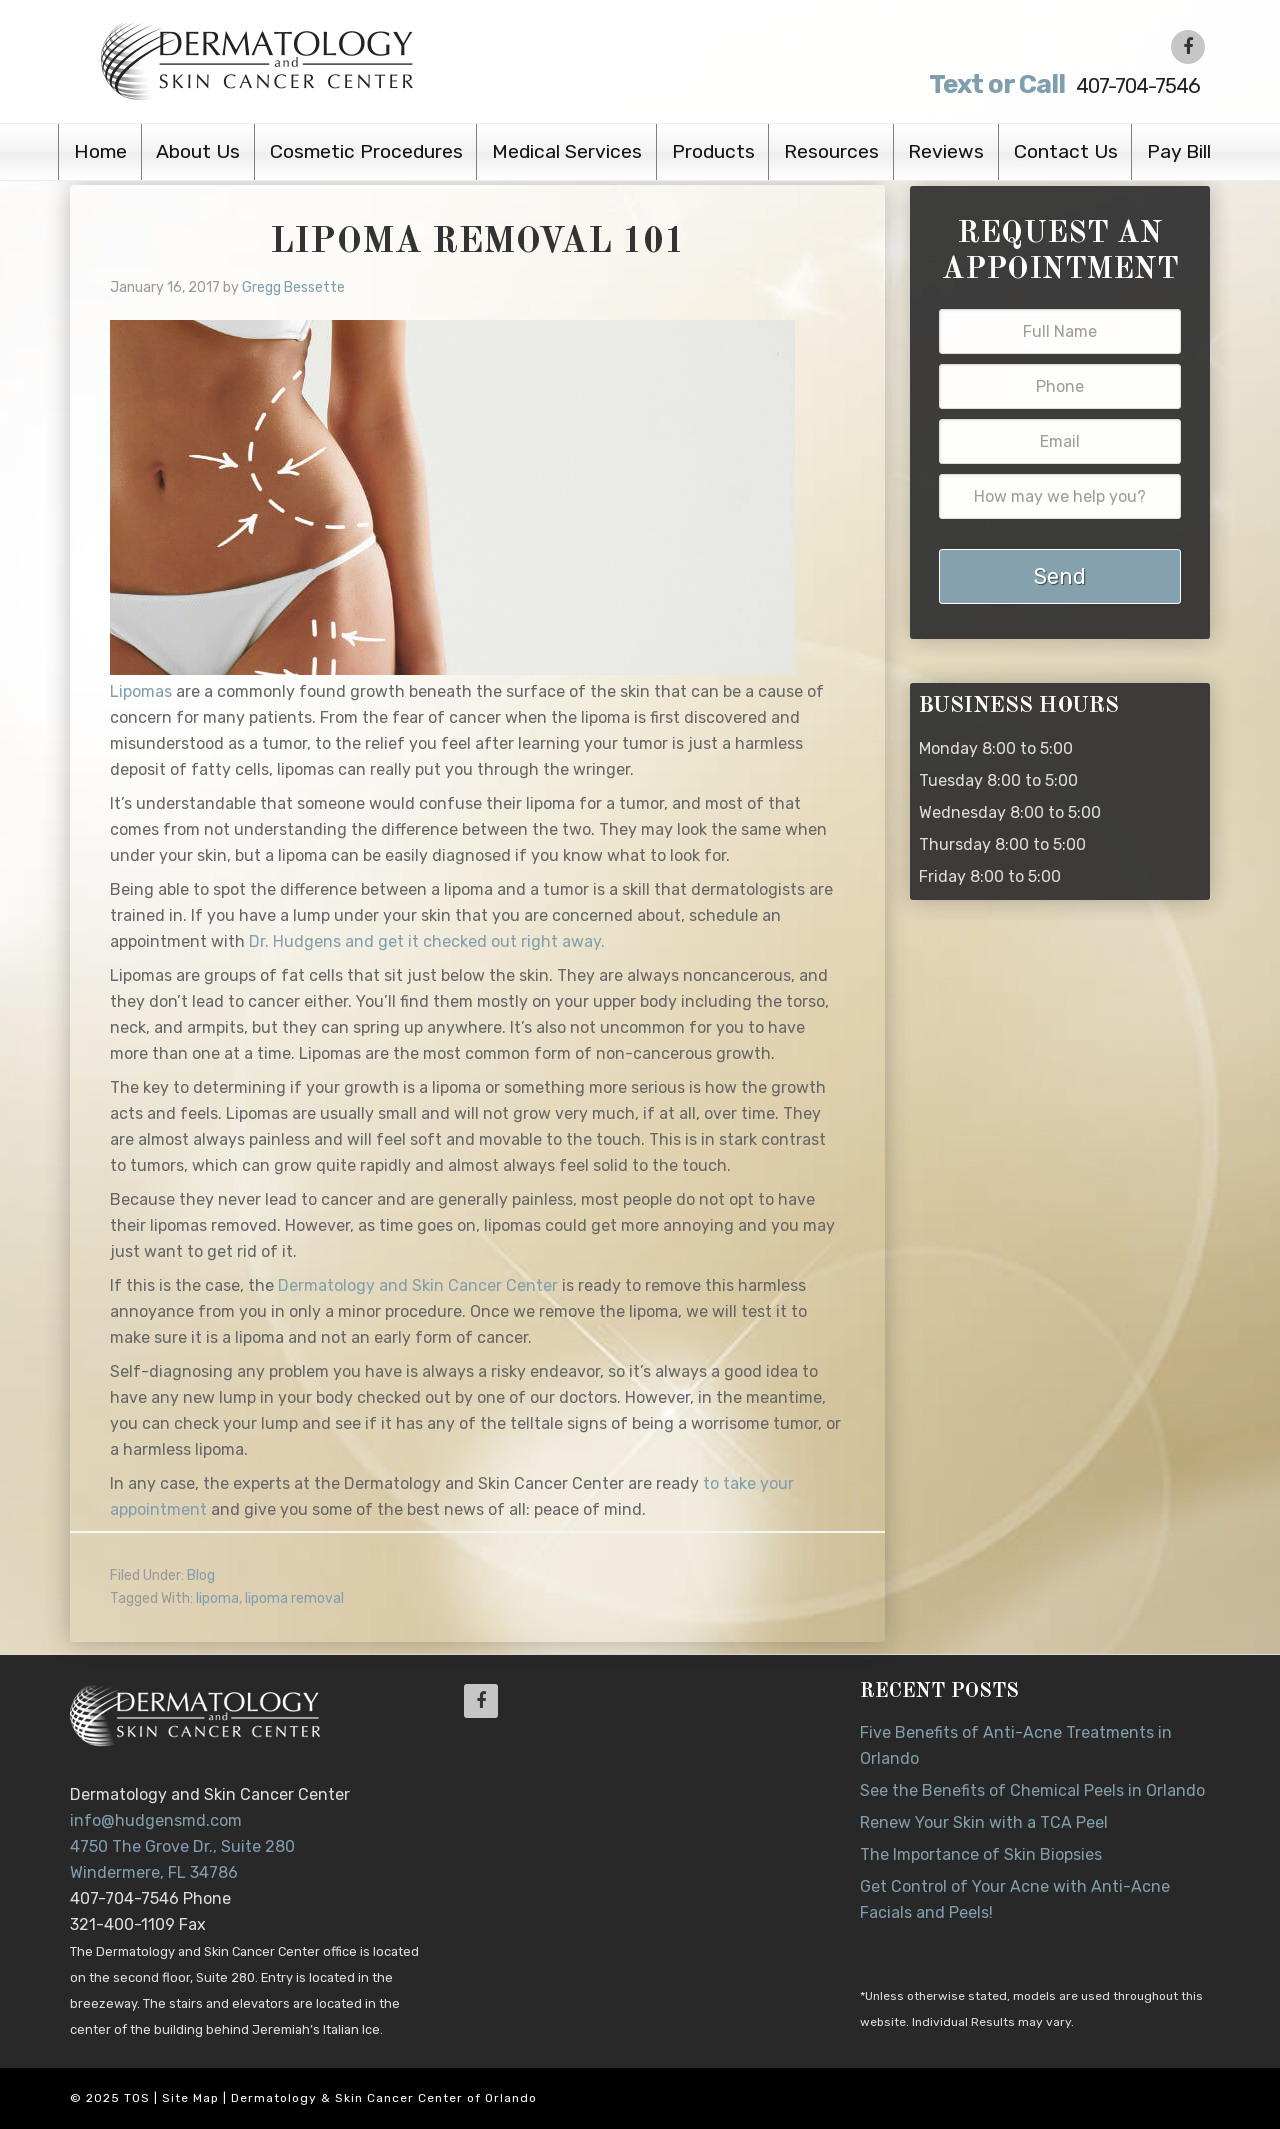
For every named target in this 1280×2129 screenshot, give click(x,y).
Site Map (190, 2098)
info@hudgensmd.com (156, 1820)
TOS (137, 2098)
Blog (201, 1575)
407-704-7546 (1042, 84)
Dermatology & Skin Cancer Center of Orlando (384, 2098)
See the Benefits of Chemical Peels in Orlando (1032, 1790)
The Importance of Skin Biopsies (981, 1854)
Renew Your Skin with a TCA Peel (984, 1822)
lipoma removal (294, 1598)
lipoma (217, 1598)
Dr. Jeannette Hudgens (312, 60)
